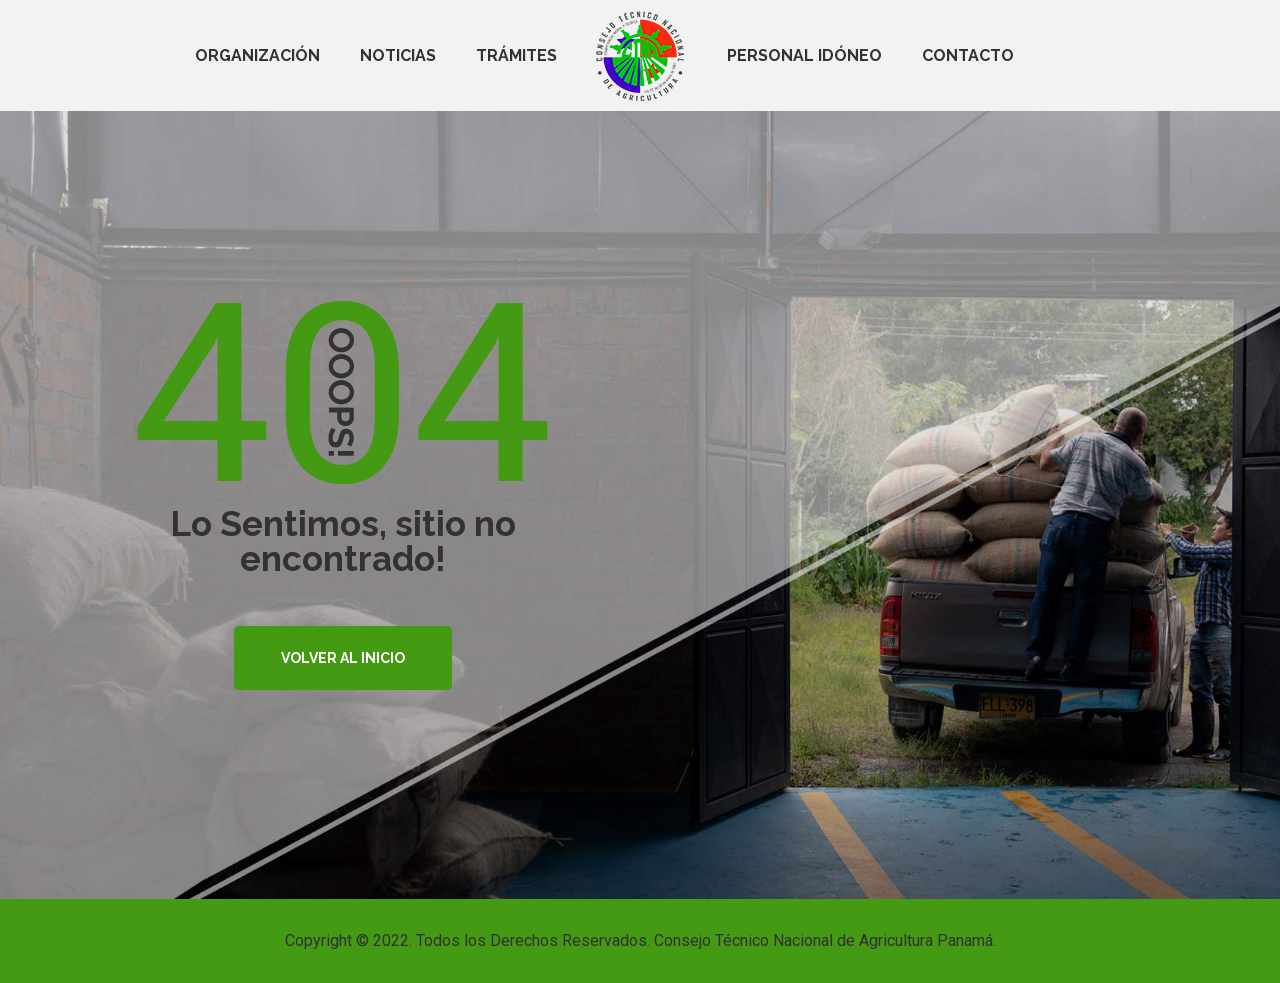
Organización (257, 55)
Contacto (968, 55)
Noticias (398, 55)
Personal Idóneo (804, 55)
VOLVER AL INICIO (343, 658)
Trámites (516, 55)
